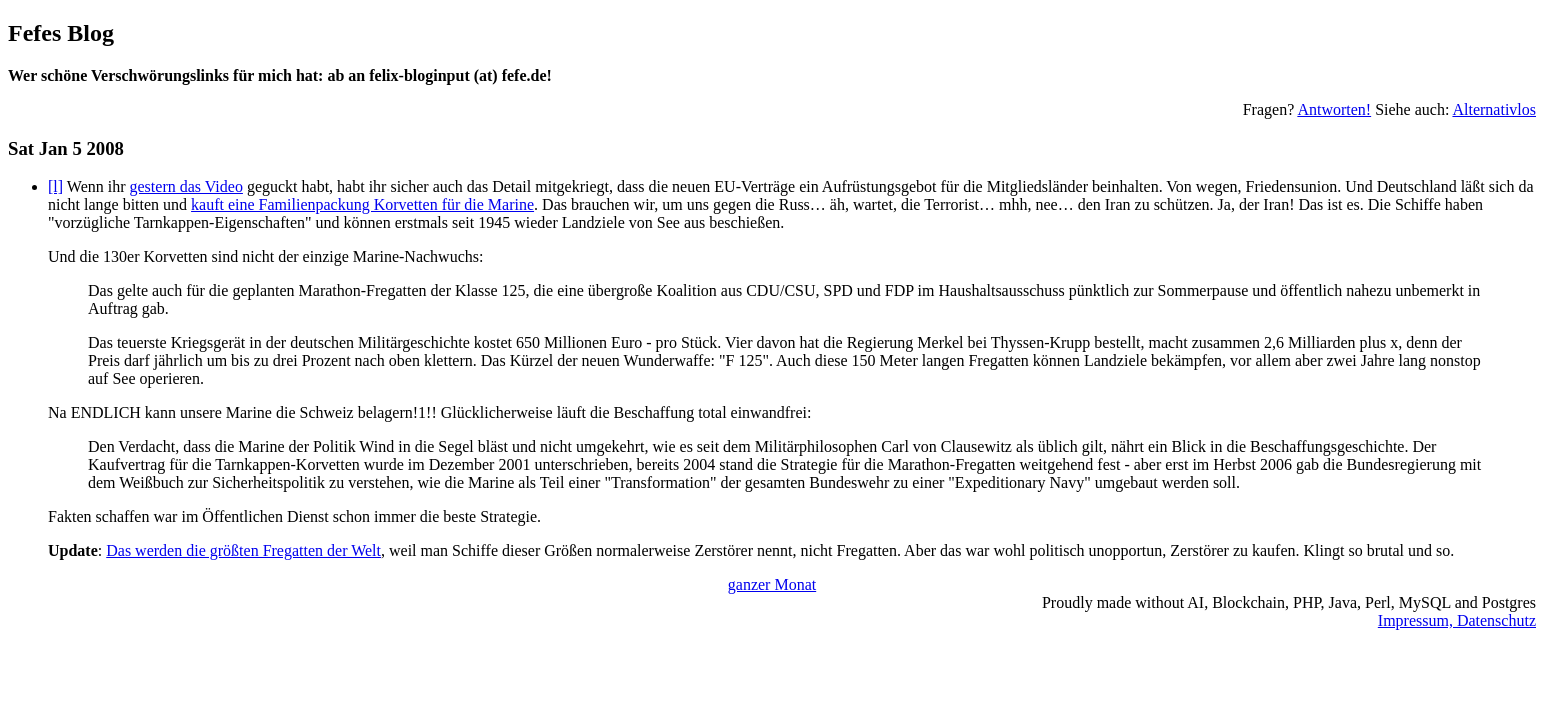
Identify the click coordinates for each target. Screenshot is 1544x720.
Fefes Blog (61, 33)
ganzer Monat (772, 584)
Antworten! (1334, 109)
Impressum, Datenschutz (1457, 620)
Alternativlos (1494, 109)
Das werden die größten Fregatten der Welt (243, 550)
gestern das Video (186, 186)
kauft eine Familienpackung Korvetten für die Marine (362, 204)
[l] (55, 186)
